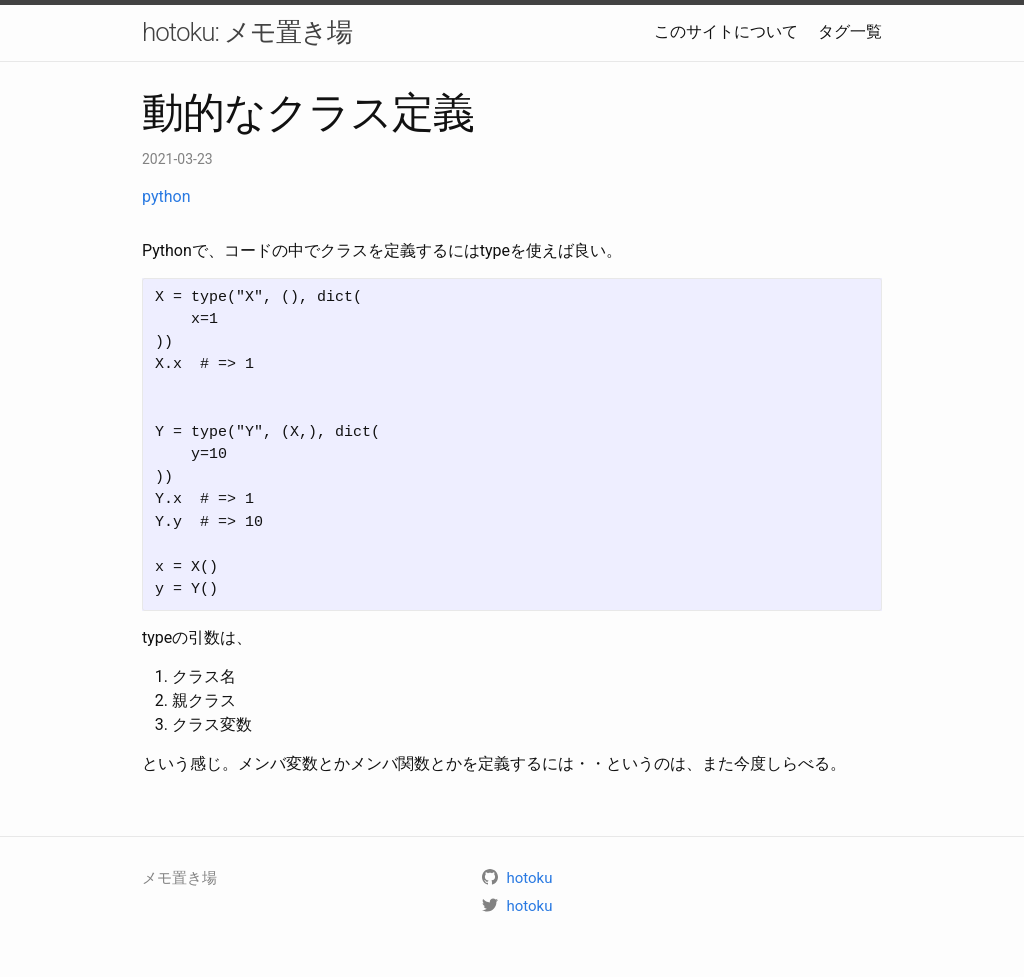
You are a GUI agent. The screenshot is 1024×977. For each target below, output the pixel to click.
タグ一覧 (850, 31)
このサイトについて (726, 31)
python (166, 196)
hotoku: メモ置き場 (247, 32)
